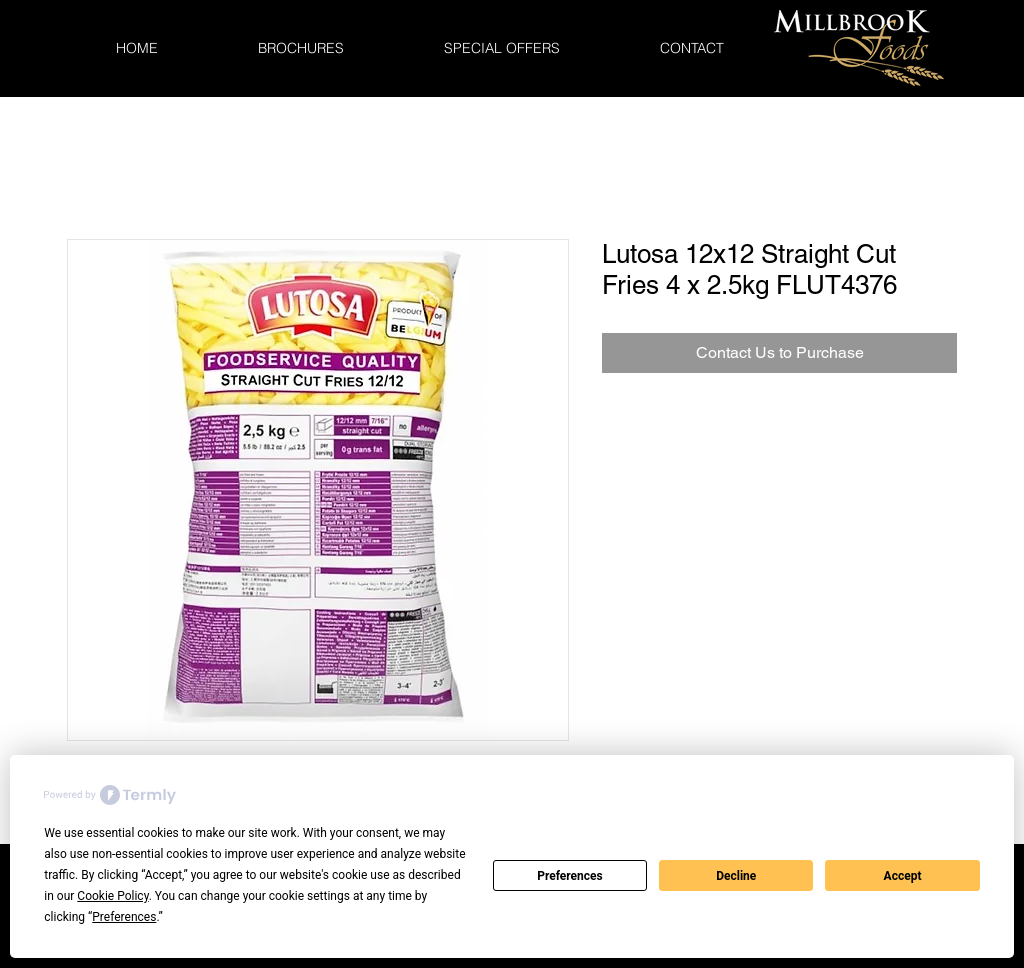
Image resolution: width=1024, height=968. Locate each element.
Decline (736, 876)
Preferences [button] (124, 917)
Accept (903, 876)
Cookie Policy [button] (112, 896)
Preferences (570, 876)
